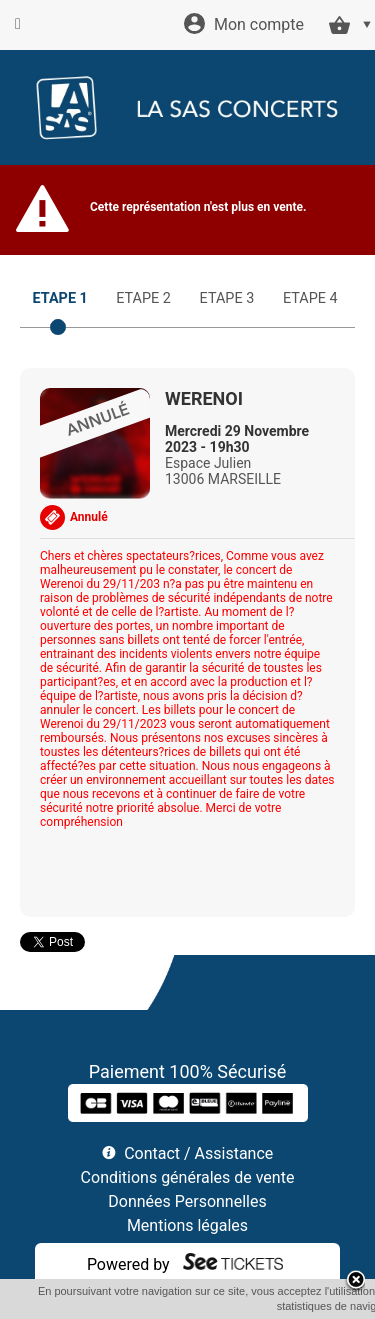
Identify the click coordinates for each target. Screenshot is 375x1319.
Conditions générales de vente (188, 1177)
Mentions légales (187, 1225)
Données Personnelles (187, 1201)
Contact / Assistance (198, 1153)
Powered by (128, 1264)
